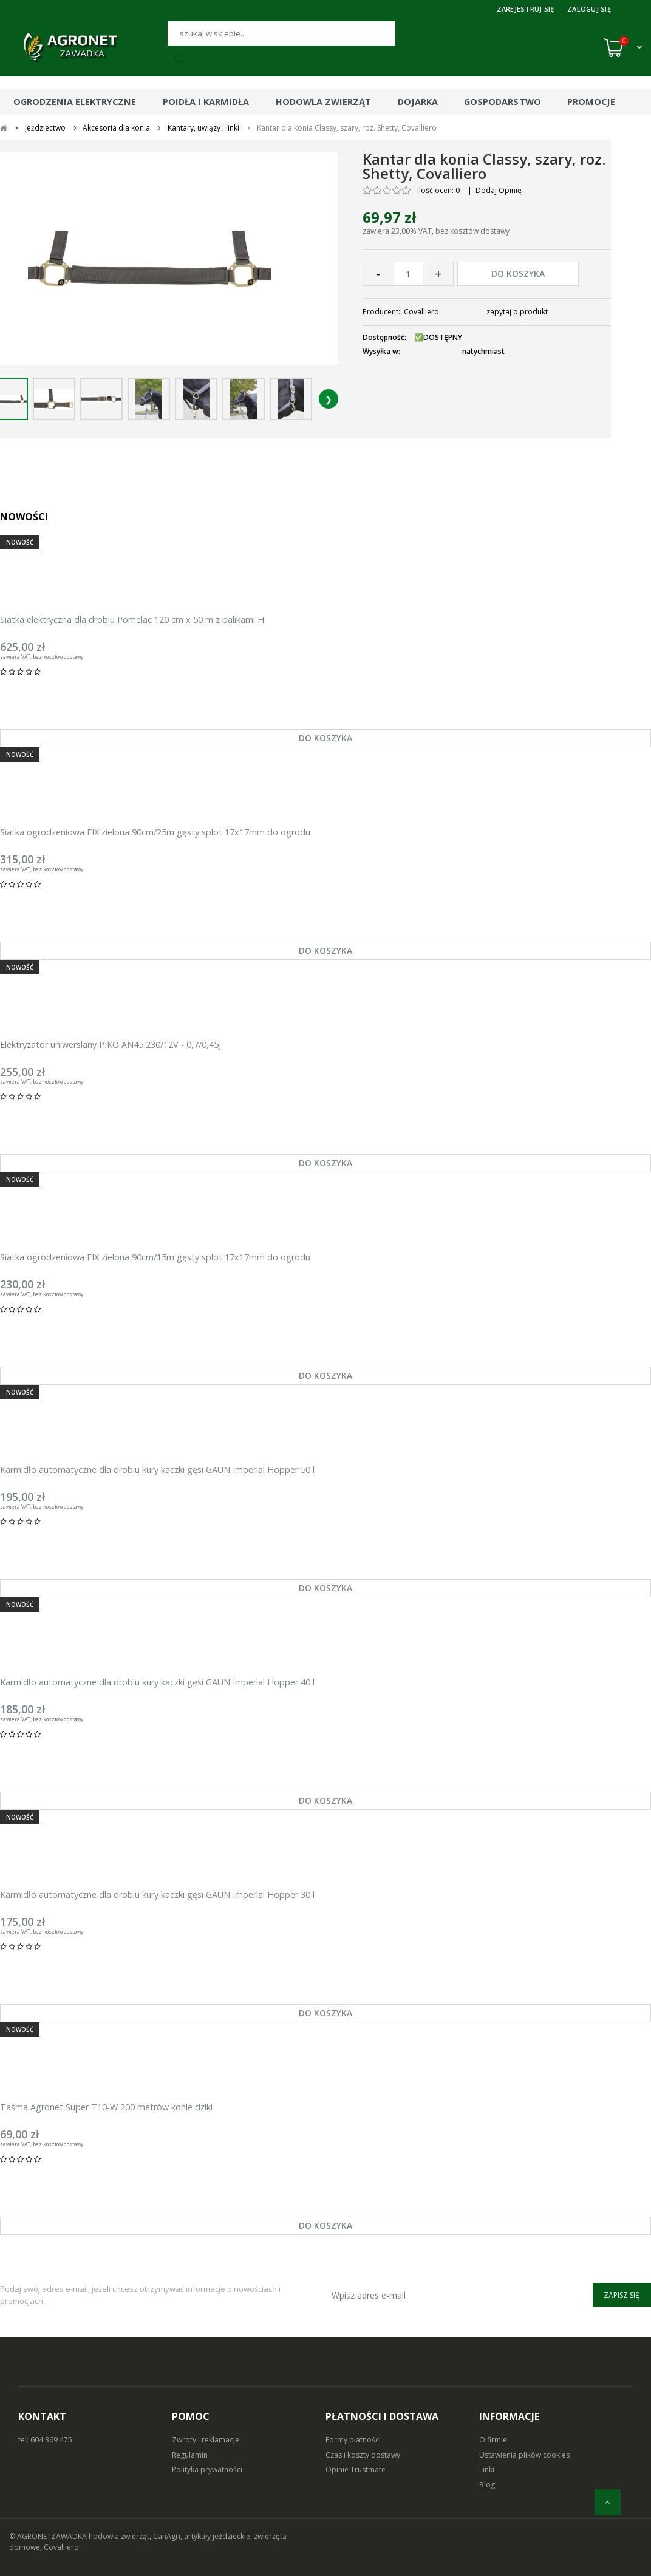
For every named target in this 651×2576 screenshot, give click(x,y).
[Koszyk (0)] (623, 47)
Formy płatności (353, 2440)
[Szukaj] (281, 33)
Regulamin (190, 2455)
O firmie (493, 2440)
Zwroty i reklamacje (205, 2440)
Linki (486, 2469)
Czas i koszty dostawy (363, 2455)
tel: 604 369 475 (45, 2440)
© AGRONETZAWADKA (49, 2536)
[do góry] (608, 2502)
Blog (487, 2484)
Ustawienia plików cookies (524, 2455)
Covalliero (421, 312)
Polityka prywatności (207, 2469)
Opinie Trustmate (356, 2469)
